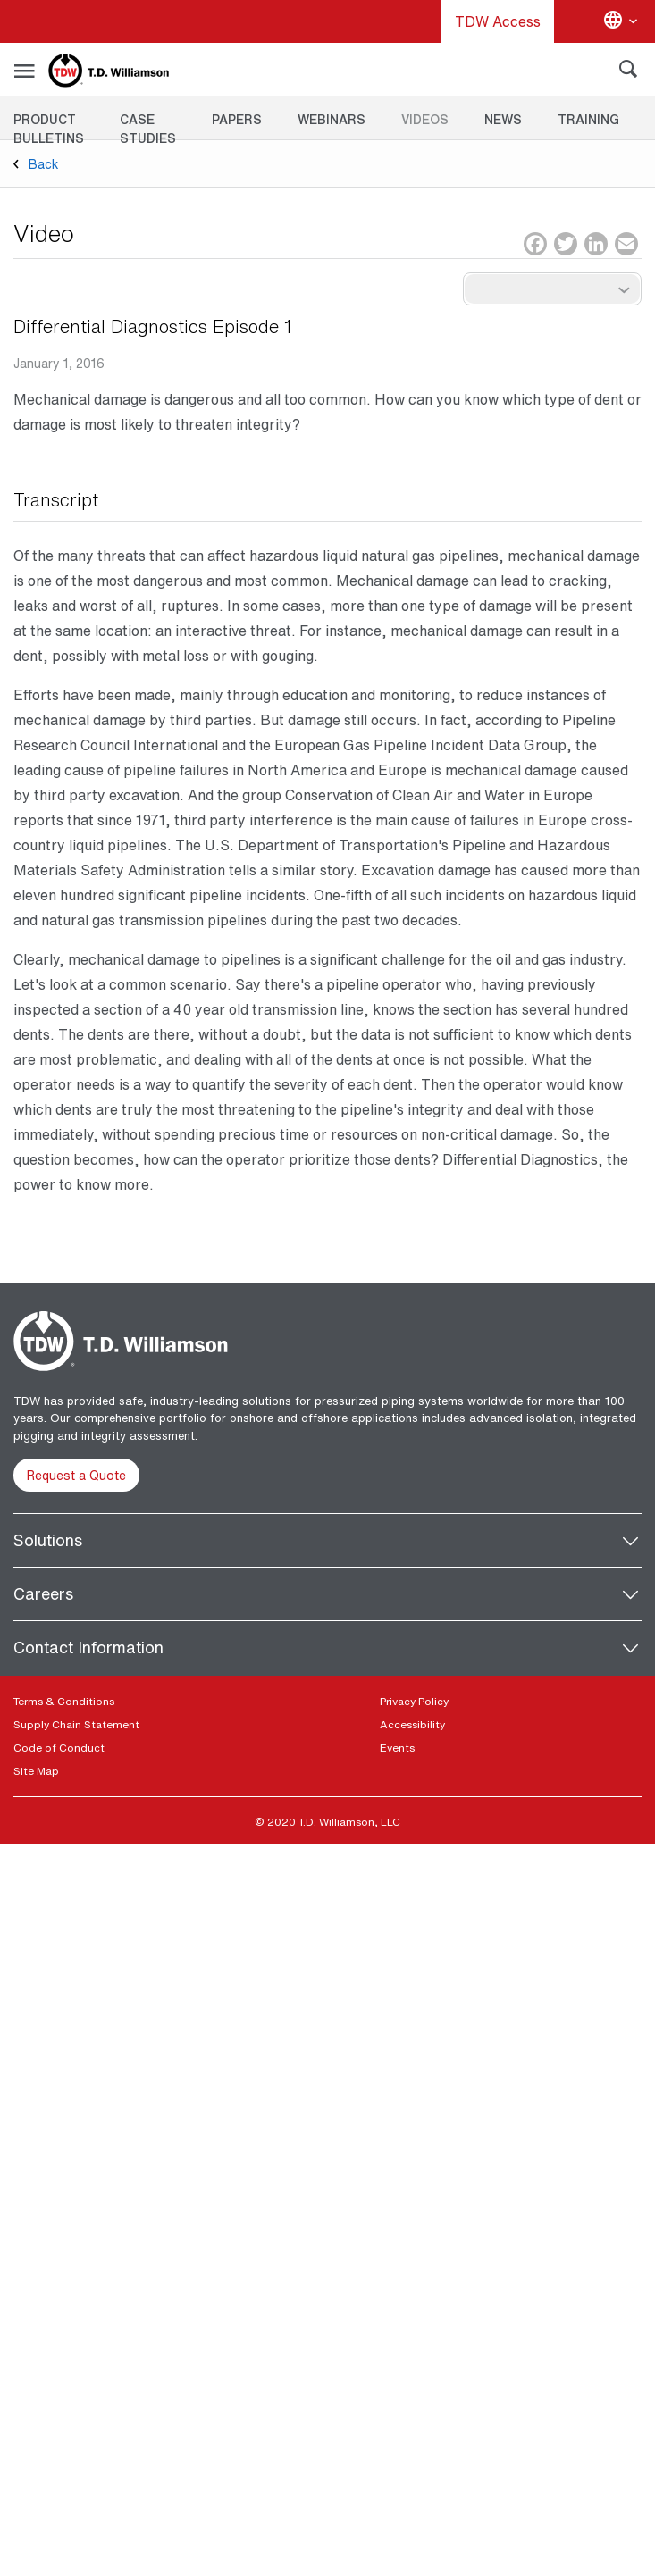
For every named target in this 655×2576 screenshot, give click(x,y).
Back (44, 164)
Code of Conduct (59, 1747)
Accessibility (412, 1724)
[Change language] (620, 21)
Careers (43, 1593)
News (503, 119)
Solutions (47, 1539)
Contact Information (88, 1647)
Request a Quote (76, 1475)
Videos (425, 119)
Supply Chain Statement (76, 1724)
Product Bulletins (48, 128)
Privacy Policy (414, 1701)
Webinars (331, 119)
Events (397, 1747)
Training (588, 119)
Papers (237, 119)
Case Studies (148, 128)
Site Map (36, 1770)
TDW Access (498, 21)
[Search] (628, 72)
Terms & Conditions (63, 1701)
